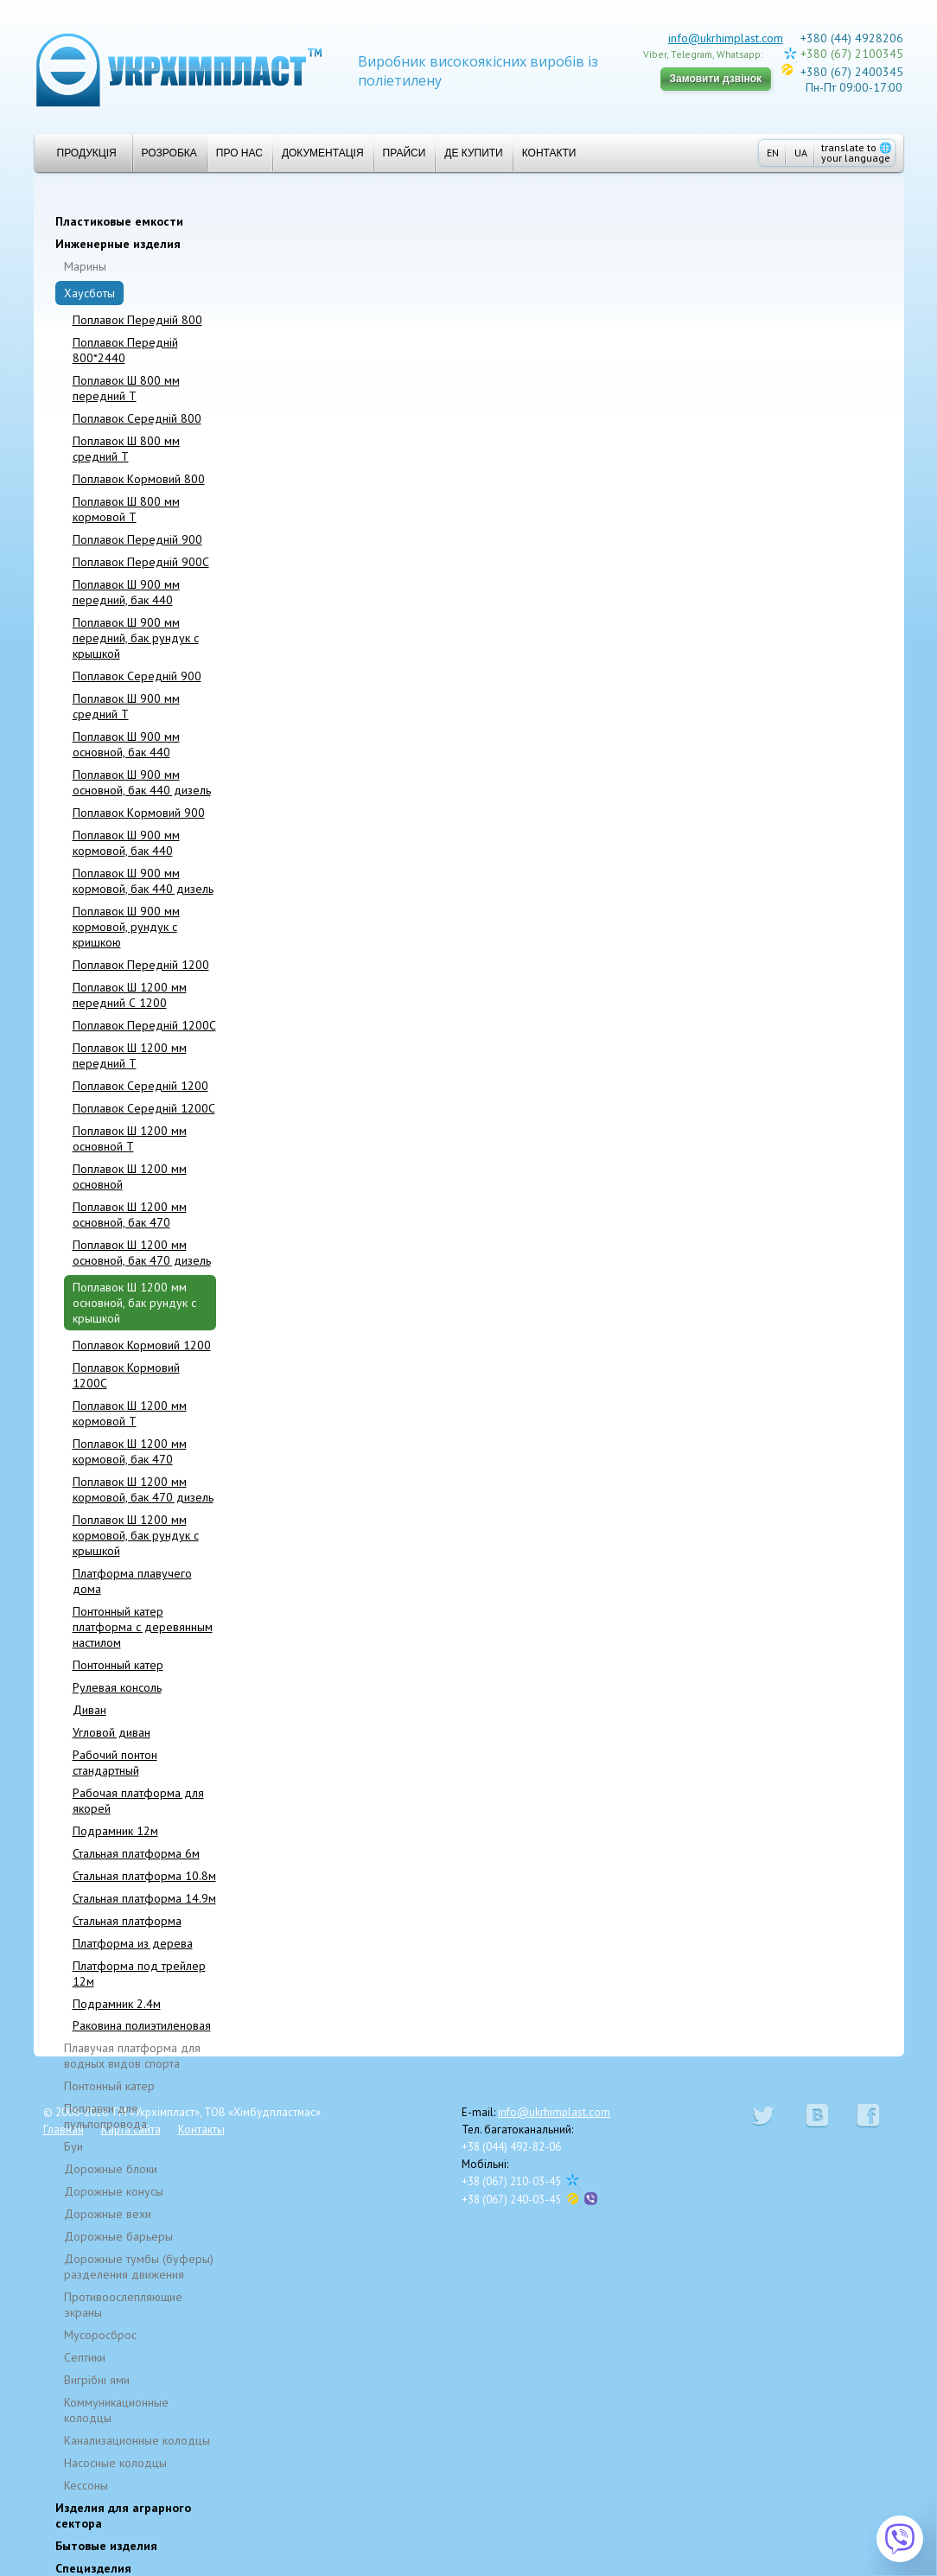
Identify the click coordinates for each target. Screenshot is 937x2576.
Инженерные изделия (118, 244)
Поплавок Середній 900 (137, 676)
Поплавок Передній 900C (141, 562)
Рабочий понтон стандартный (115, 1762)
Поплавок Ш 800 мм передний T (126, 388)
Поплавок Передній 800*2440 (125, 350)
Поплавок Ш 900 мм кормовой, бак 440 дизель (143, 880)
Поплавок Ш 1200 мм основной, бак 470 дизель (142, 1252)
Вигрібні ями (97, 2380)
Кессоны (86, 2485)
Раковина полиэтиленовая (142, 2025)
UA (801, 152)
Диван (89, 1710)
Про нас (239, 153)
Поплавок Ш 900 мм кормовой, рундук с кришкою (126, 926)
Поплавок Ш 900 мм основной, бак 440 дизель (142, 782)
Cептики (84, 2357)
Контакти (549, 153)
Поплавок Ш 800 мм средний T (126, 448)
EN (772, 152)
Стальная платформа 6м (136, 1853)
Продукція (80, 153)
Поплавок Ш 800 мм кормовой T (126, 509)
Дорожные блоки (110, 2169)
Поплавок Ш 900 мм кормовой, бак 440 (126, 842)
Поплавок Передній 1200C (144, 1025)
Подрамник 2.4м (117, 2004)
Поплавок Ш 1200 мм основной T (130, 1138)
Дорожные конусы (113, 2191)
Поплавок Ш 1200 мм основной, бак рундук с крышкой (134, 1302)
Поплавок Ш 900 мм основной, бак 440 (126, 744)
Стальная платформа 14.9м (144, 1898)
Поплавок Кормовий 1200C (126, 1375)
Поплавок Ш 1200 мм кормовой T (130, 1413)
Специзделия (93, 2568)
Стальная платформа (127, 1921)
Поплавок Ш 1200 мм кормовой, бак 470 (130, 1451)
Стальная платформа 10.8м (144, 1876)
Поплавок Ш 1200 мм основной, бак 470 (130, 1214)
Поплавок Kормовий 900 (139, 812)
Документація (323, 153)
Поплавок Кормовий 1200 (142, 1345)
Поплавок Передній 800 (137, 320)
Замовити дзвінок (716, 79)
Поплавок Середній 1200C (144, 1108)
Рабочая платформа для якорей (138, 1800)
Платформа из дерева (133, 1943)
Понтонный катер (118, 1665)
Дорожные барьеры (118, 2236)
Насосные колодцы (115, 2463)
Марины (85, 266)
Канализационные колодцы (137, 2440)
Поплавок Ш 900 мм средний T (126, 706)
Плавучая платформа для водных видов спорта (132, 2055)
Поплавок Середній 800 (137, 418)
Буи (73, 2146)
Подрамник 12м (115, 1831)
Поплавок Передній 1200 (141, 964)
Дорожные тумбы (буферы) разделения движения (139, 2266)
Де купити (473, 153)
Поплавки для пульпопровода (105, 2116)
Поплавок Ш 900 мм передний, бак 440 (126, 592)
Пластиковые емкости (119, 221)
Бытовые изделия (106, 2546)
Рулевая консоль (117, 1687)
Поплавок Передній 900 (137, 539)
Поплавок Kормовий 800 (139, 479)
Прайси (404, 153)
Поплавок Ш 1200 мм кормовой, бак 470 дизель (143, 1489)
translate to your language (856, 152)
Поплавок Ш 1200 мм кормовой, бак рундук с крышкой (136, 1535)
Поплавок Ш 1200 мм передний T (130, 1055)
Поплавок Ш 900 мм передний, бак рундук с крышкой (136, 638)
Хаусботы (89, 293)
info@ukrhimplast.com (725, 38)
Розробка (169, 153)
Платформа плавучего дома (132, 1581)
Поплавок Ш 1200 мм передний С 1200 (130, 995)
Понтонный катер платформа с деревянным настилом (143, 1627)
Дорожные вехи (107, 2214)
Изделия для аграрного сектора (123, 2515)
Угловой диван (111, 1732)
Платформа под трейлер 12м (139, 1973)
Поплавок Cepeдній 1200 (140, 1086)
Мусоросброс (100, 2335)
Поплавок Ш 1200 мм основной (130, 1176)
